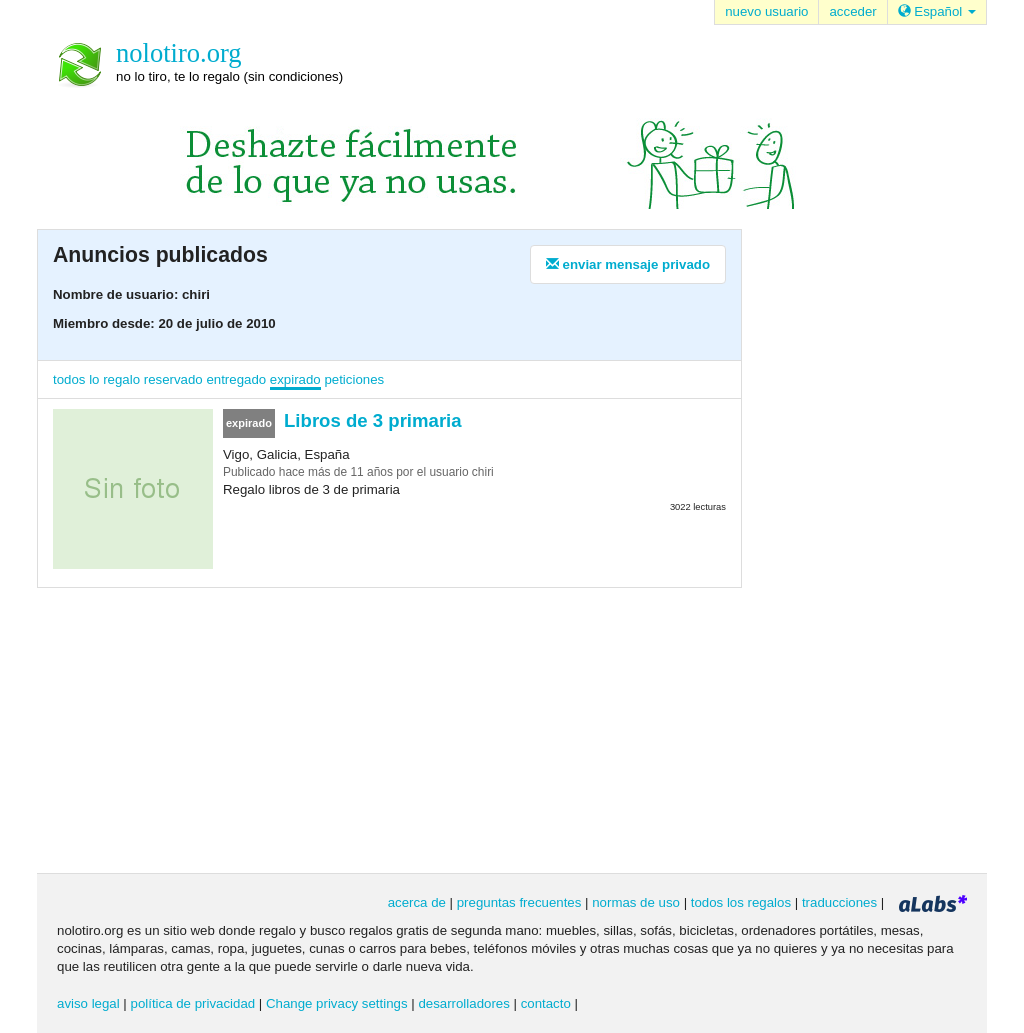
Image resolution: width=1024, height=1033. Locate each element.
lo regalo (114, 379)
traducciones (839, 902)
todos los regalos (741, 902)
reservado (173, 379)
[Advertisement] (852, 549)
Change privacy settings (337, 1003)
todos (69, 379)
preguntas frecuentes (519, 902)
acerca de (417, 902)
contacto (546, 1003)
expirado (295, 379)
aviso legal (88, 1003)
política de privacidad (193, 1003)
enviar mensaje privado (628, 264)
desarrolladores (463, 1003)
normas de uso (636, 902)
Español (937, 11)
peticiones (354, 379)
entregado (236, 379)
